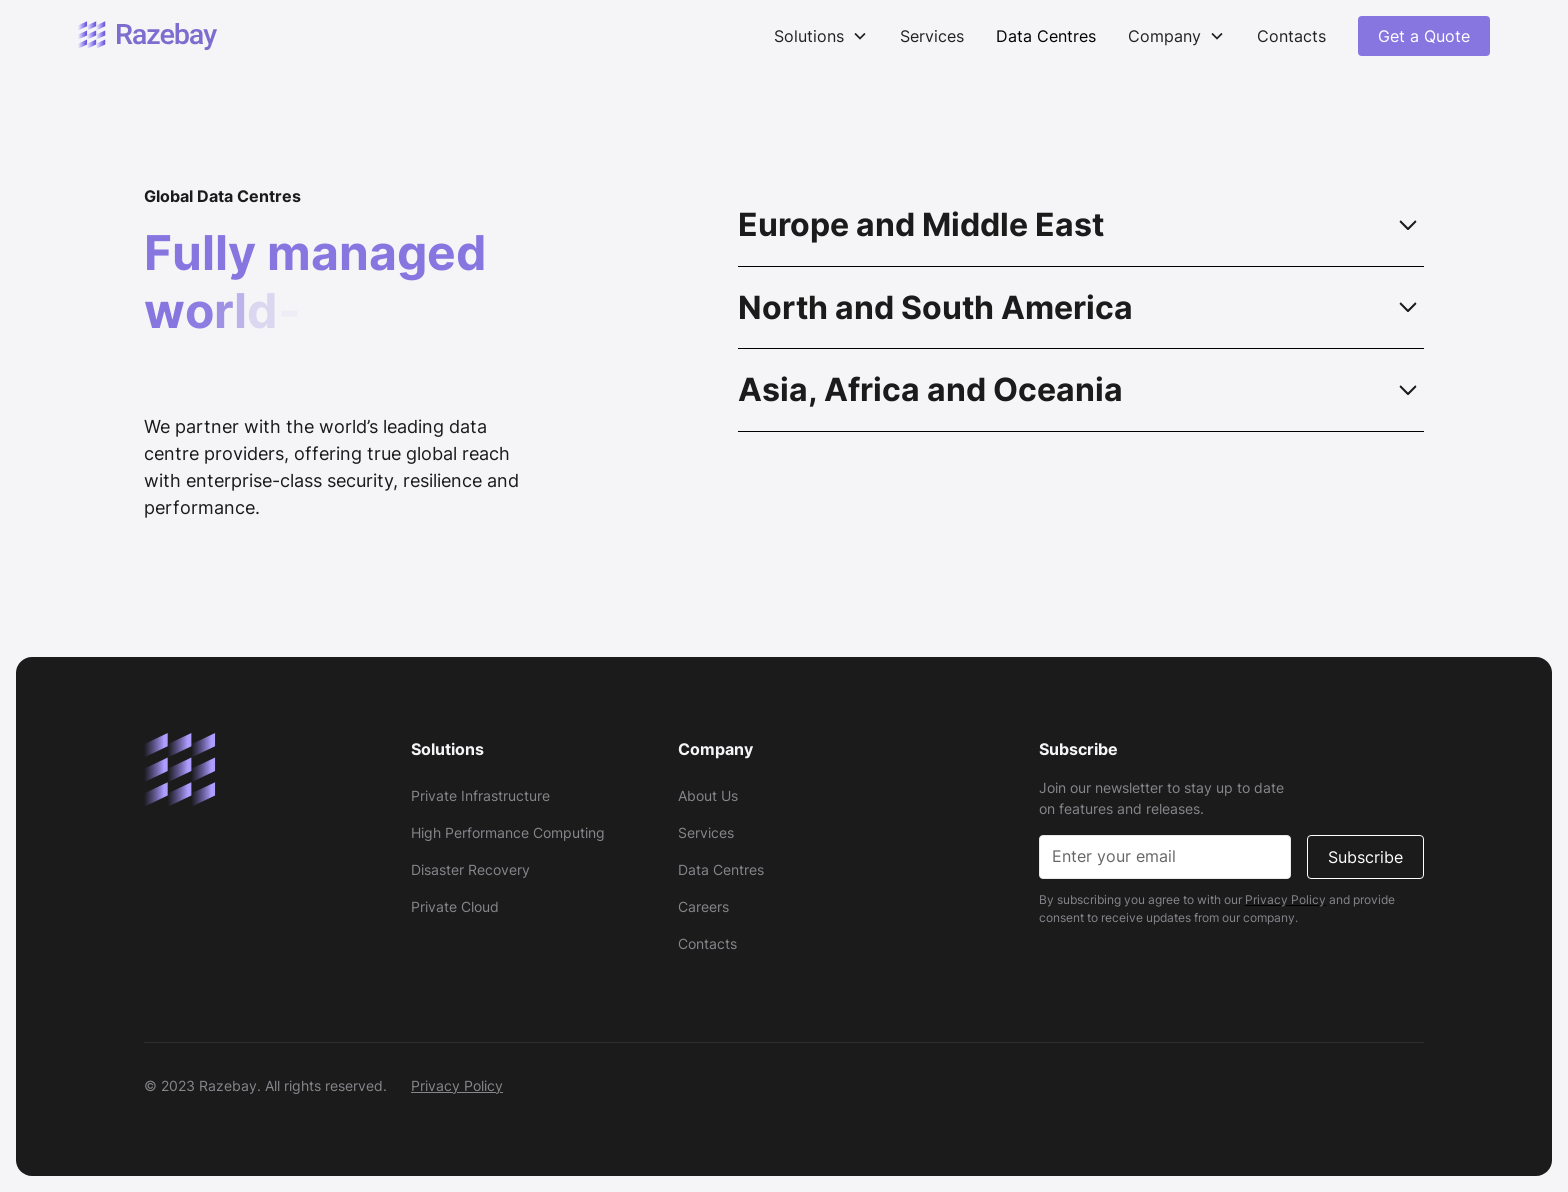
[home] (148, 36)
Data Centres (1046, 36)
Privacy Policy (457, 1085)
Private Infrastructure (480, 795)
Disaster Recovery (470, 869)
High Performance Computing (508, 832)
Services (932, 36)
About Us (708, 795)
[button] (821, 36)
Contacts (1291, 36)
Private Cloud (455, 906)
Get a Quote (1424, 36)
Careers (703, 906)
